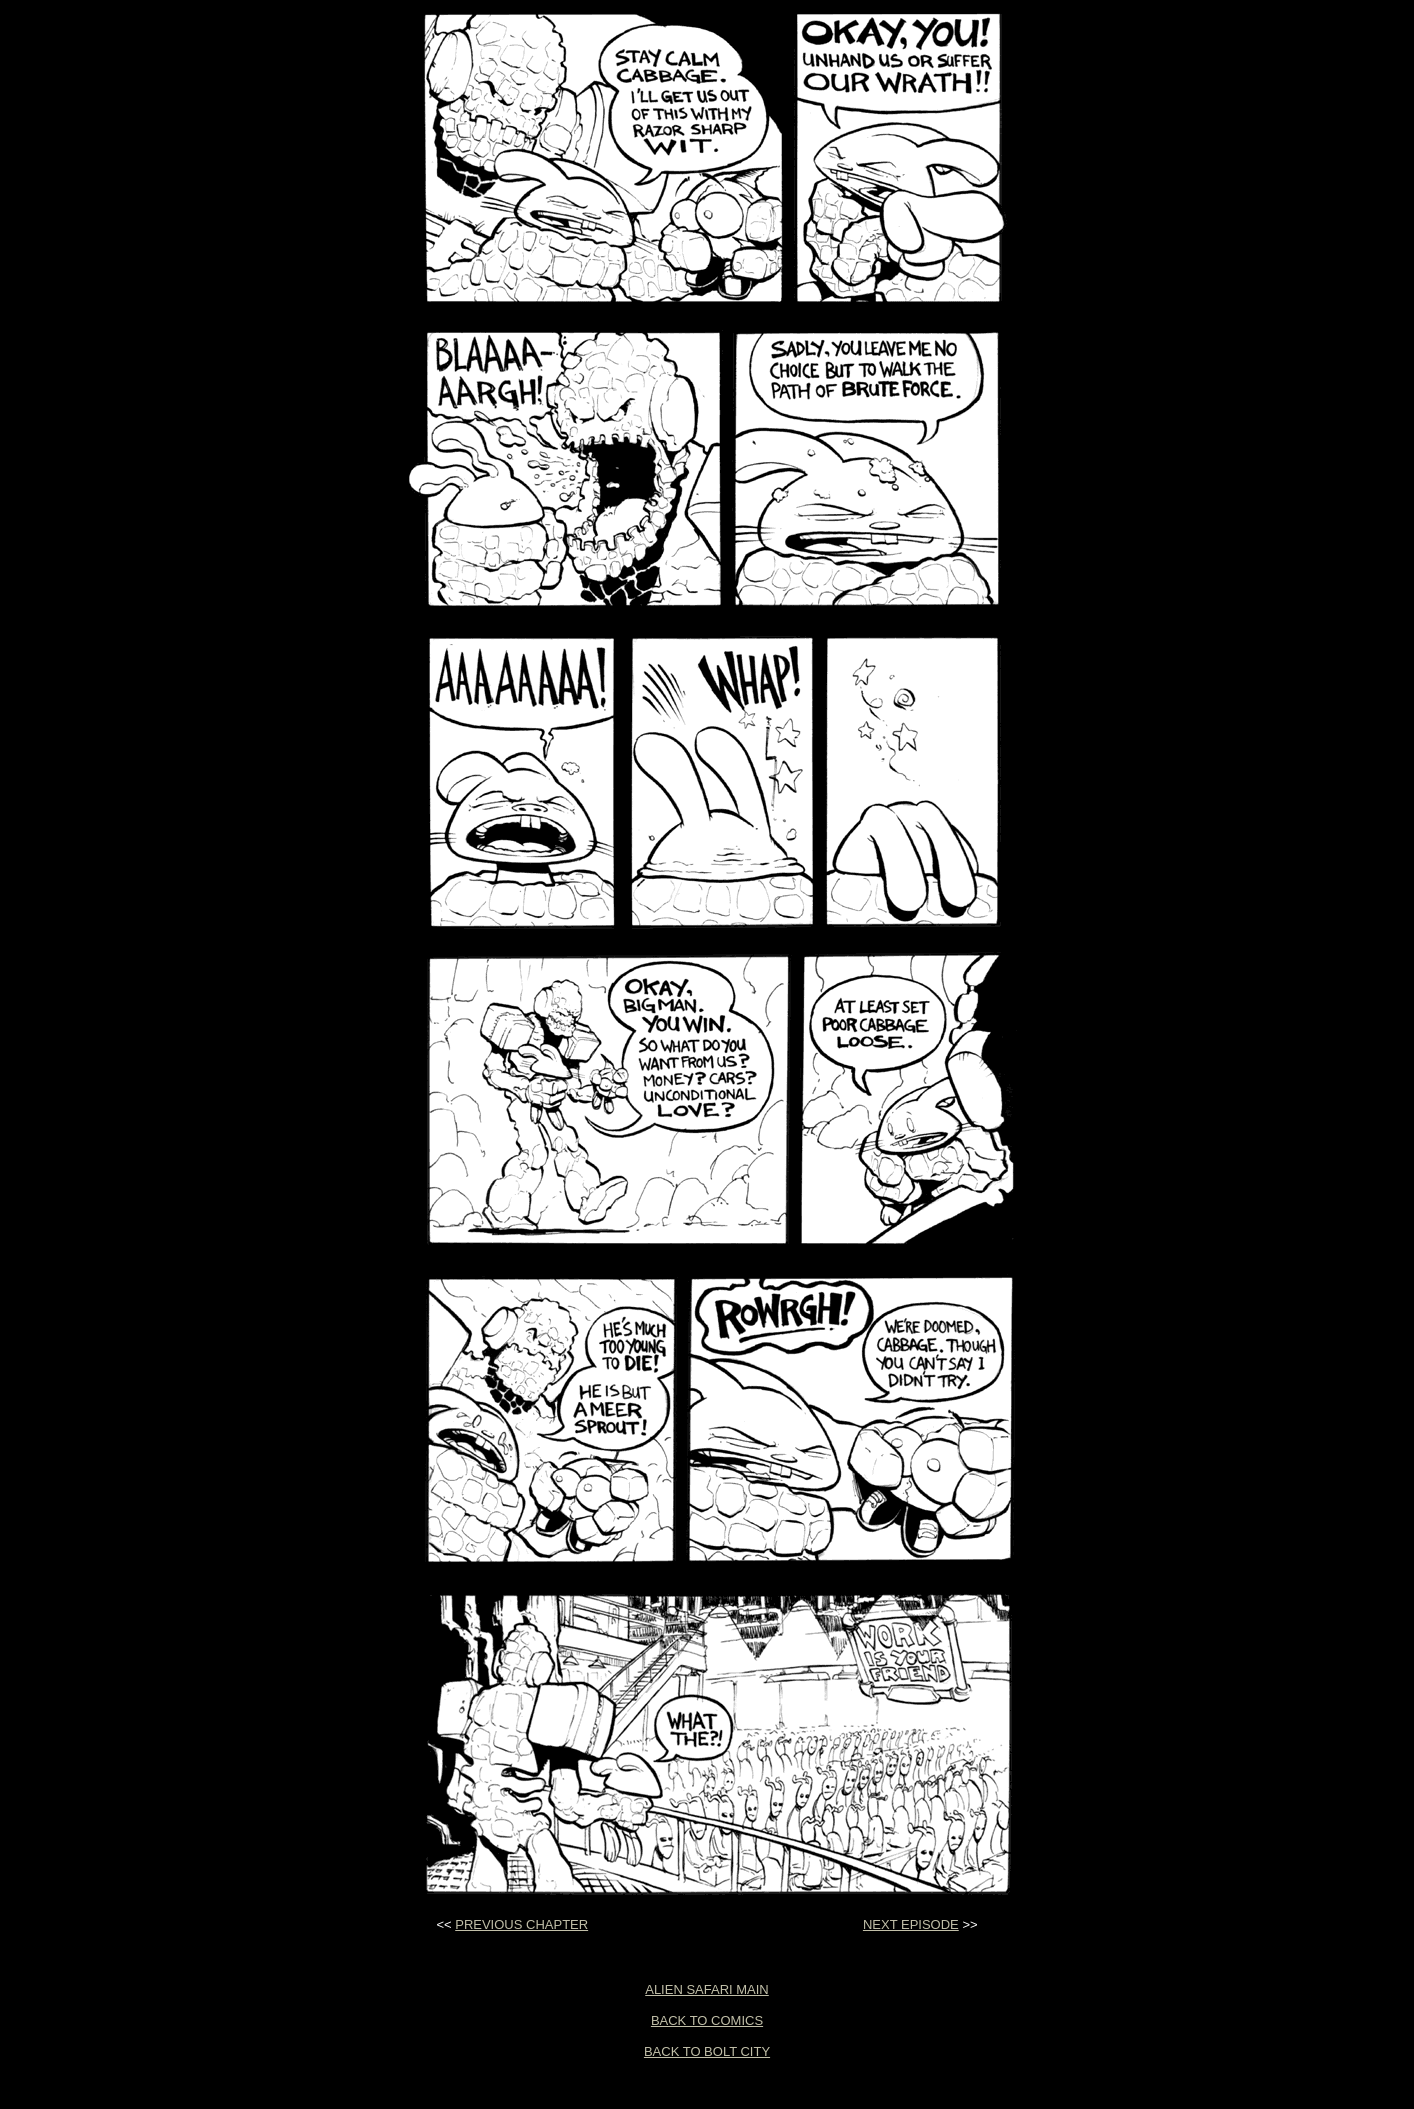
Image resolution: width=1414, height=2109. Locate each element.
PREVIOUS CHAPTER (521, 1924)
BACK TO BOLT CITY (707, 2051)
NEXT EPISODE (911, 1924)
